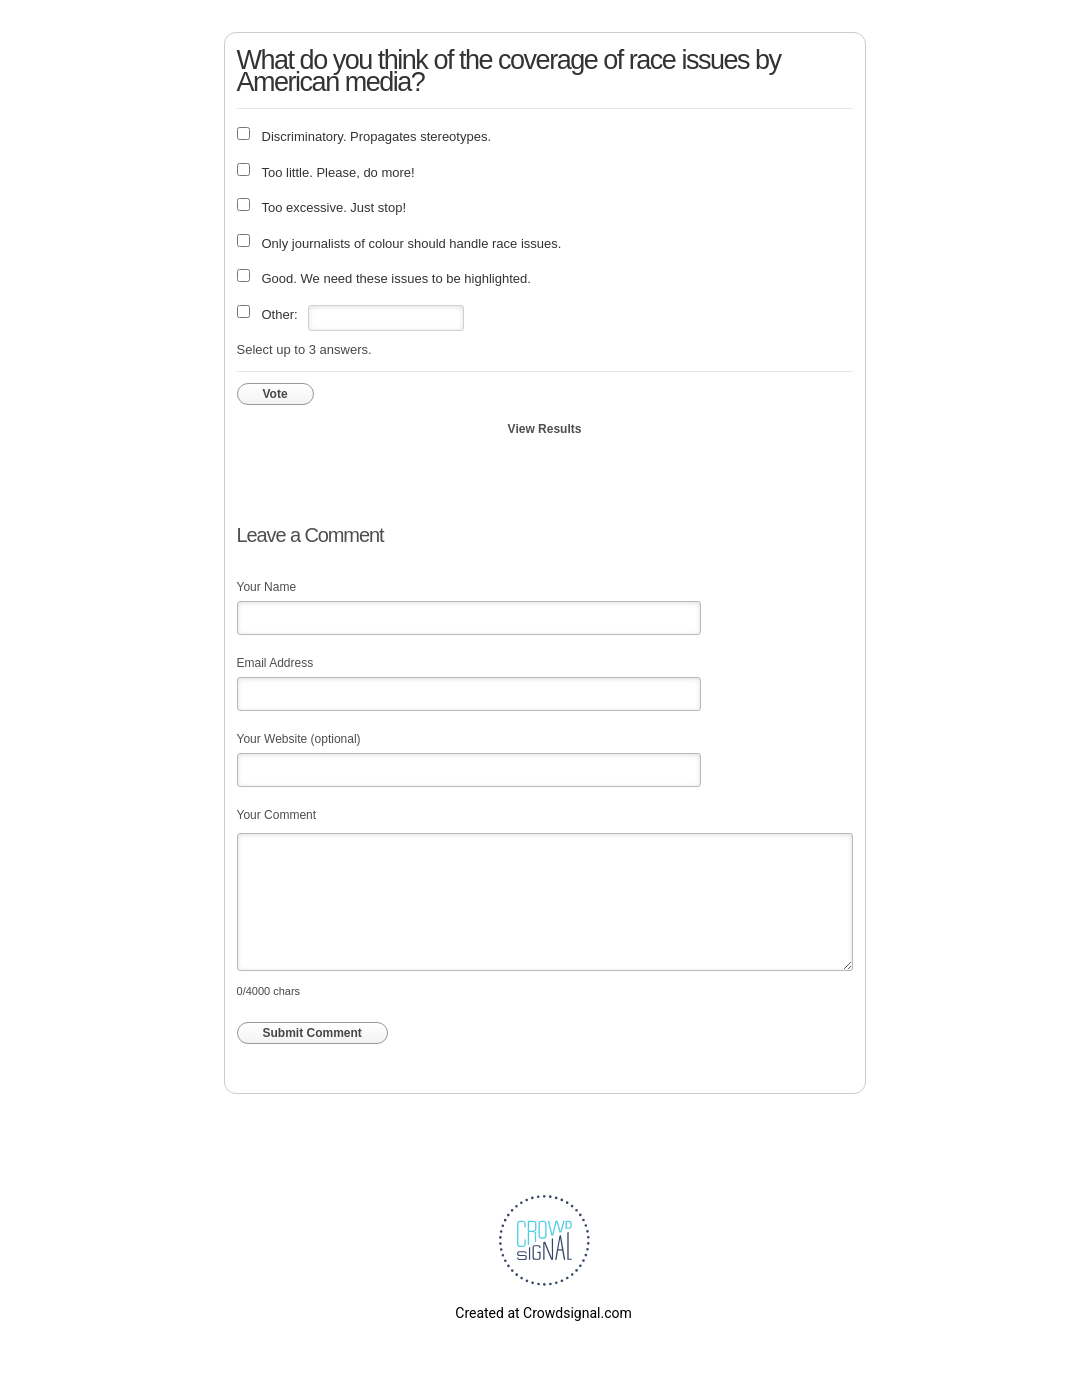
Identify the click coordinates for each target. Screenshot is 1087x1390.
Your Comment (277, 815)
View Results (545, 429)
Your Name (267, 587)
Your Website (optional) (299, 739)
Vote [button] (275, 394)
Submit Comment (312, 1033)
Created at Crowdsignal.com (543, 1313)
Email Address (275, 663)
